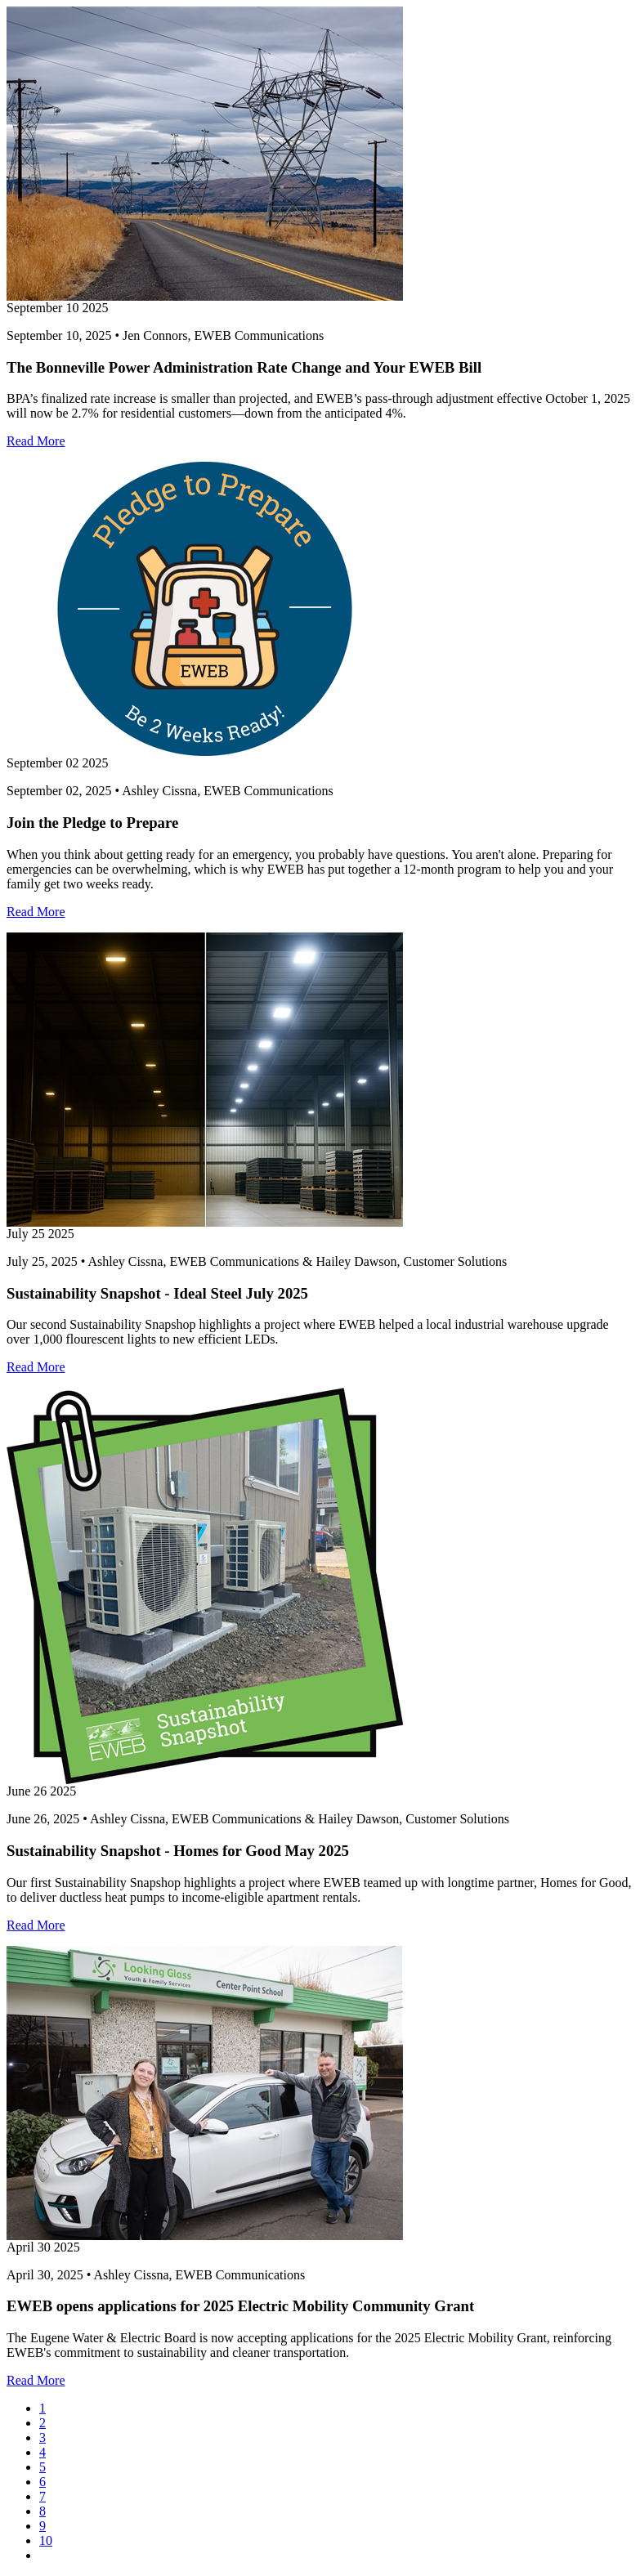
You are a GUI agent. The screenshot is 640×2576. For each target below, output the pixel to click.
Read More (36, 441)
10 (45, 2540)
